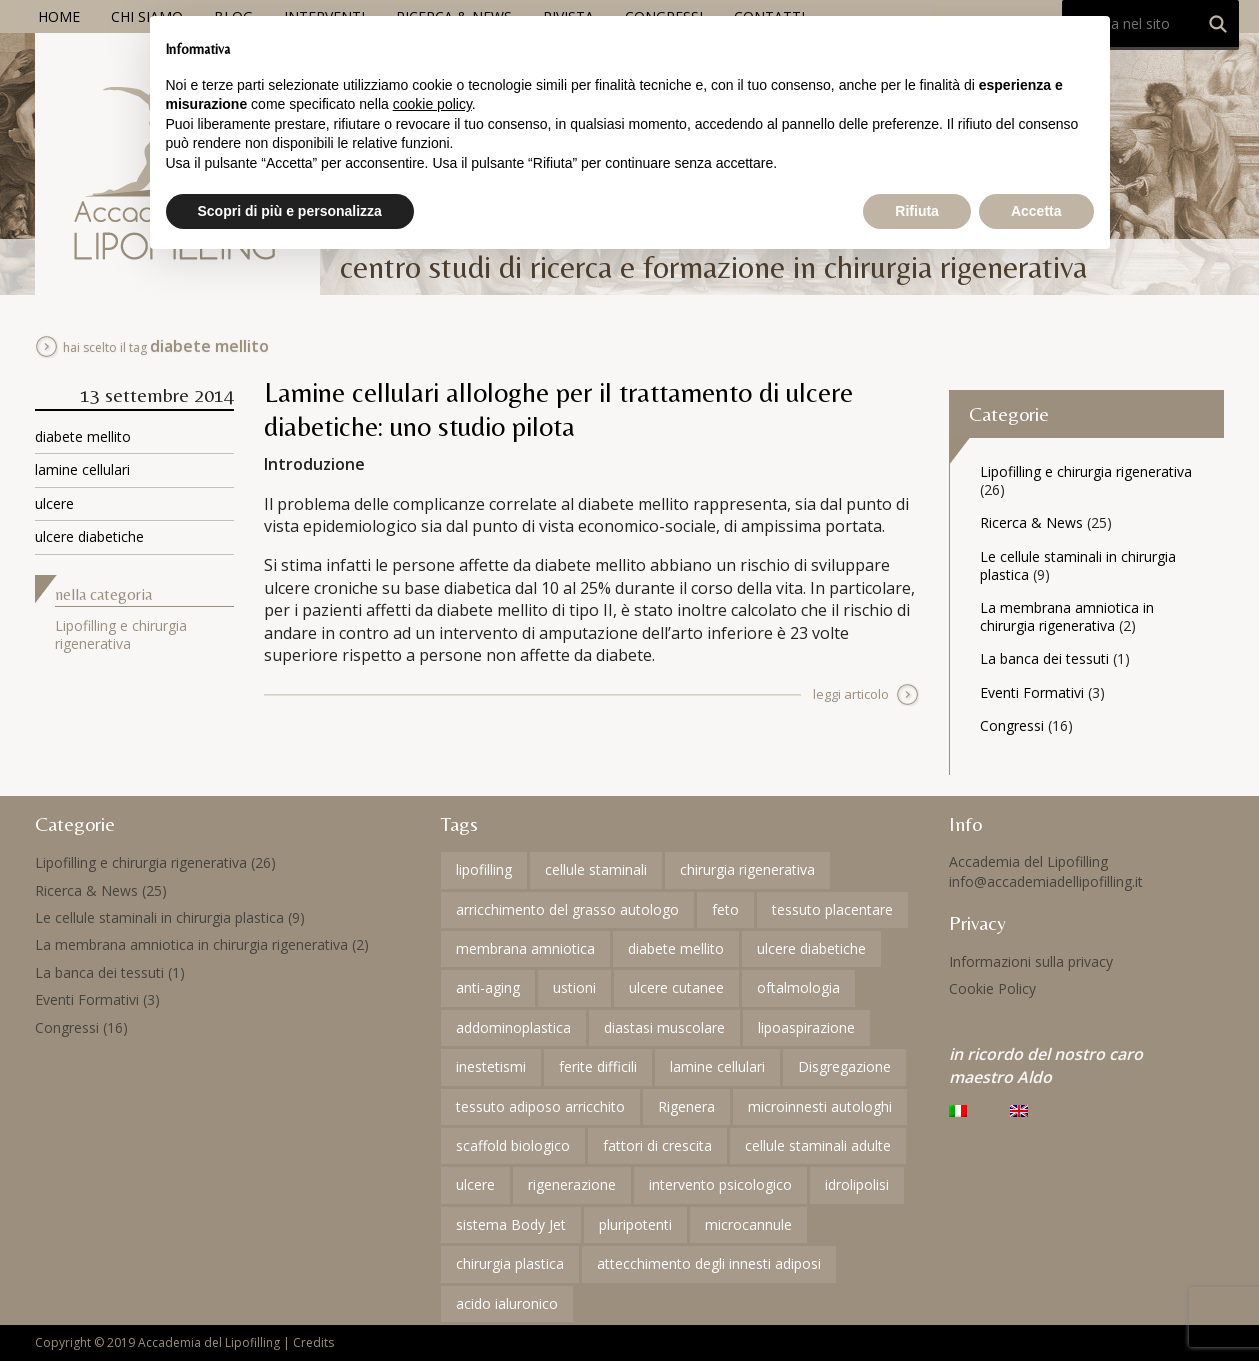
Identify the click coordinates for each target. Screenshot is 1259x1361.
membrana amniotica (525, 948)
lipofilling (484, 869)
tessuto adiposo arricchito (540, 1106)
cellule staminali (596, 869)
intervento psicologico (720, 1184)
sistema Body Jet (511, 1224)
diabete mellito (83, 436)
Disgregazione (844, 1066)
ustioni (574, 987)
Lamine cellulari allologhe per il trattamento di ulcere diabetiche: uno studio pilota (558, 409)
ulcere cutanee (676, 987)
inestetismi (491, 1066)
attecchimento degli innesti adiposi (709, 1263)
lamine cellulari (82, 469)
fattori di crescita (657, 1145)
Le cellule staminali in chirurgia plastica (1078, 565)
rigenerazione (572, 1184)
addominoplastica (513, 1027)
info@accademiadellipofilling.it (1046, 881)
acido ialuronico (507, 1303)
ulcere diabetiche (89, 536)
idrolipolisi (857, 1184)
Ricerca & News (1031, 522)
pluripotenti (635, 1224)
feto (725, 909)
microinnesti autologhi (820, 1106)
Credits (313, 1342)
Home (59, 16)
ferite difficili (598, 1066)
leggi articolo (851, 694)
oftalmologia (798, 987)
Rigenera (686, 1106)
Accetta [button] (1036, 211)
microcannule (748, 1224)
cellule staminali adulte (818, 1145)
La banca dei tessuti (1044, 658)
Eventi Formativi (1032, 692)
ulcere (54, 503)
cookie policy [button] (432, 104)
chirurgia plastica (510, 1263)
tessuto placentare (832, 909)
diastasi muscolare (664, 1027)
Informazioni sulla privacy (1031, 961)
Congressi (1012, 725)
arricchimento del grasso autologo (567, 909)
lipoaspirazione (806, 1027)
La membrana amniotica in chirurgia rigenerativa (1067, 616)
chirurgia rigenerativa (747, 869)
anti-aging (488, 987)
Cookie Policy (992, 988)
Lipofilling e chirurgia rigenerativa (121, 634)
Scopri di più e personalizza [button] (290, 211)
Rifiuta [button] (917, 211)
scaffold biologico (513, 1145)
